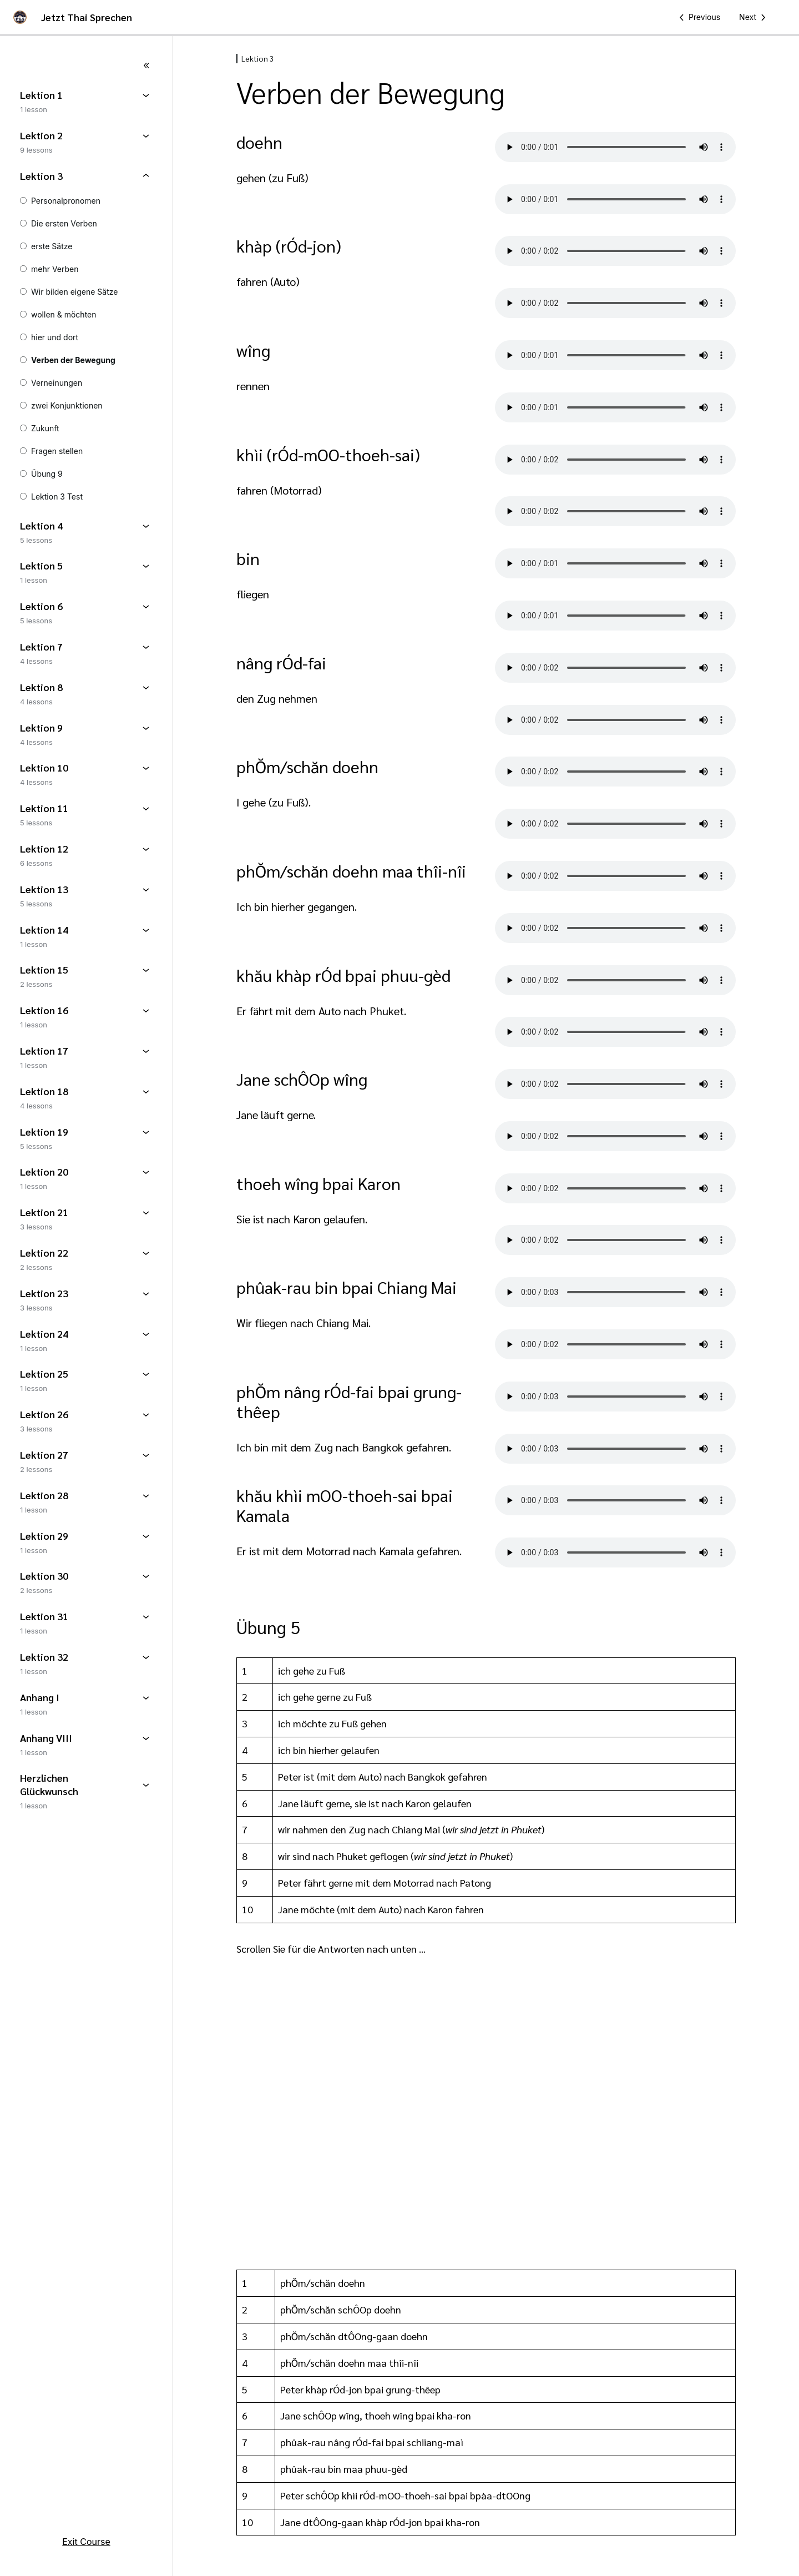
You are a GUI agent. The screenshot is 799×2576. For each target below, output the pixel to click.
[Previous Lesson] (697, 17)
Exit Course (86, 2541)
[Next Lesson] (754, 17)
